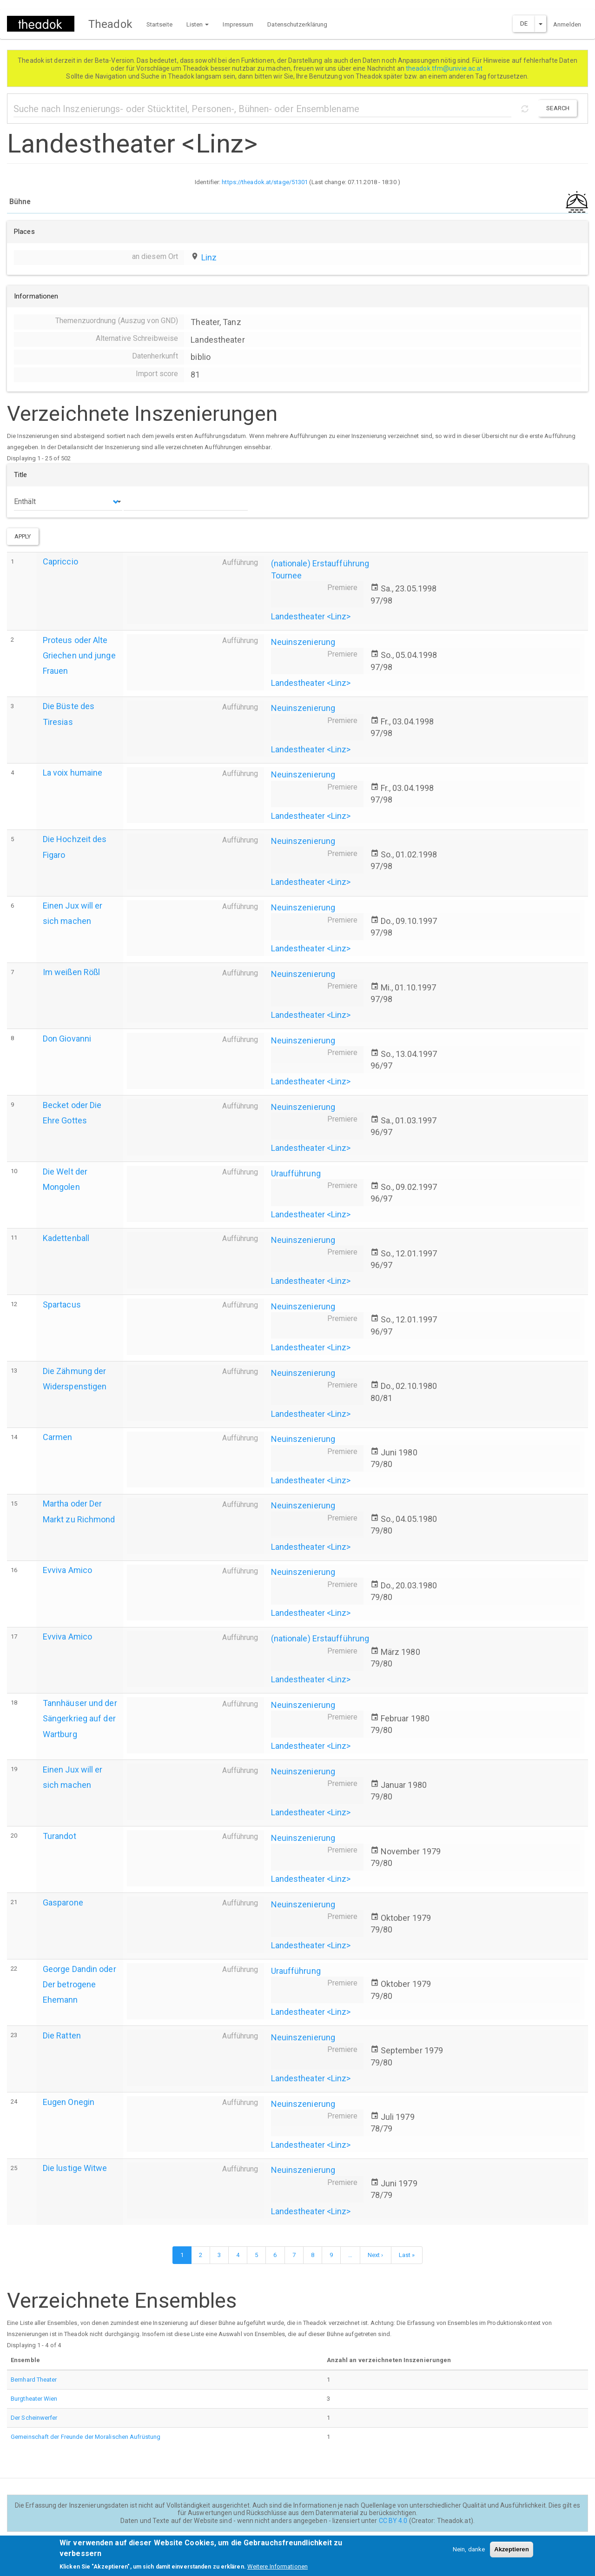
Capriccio (60, 561)
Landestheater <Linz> (311, 616)
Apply (22, 536)
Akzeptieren (511, 2553)
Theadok (110, 24)
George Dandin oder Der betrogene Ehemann (79, 1984)
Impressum (238, 24)
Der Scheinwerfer (34, 2417)
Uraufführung (296, 1173)
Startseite (159, 24)
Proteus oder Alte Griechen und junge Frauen (79, 655)
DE (524, 23)
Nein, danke (469, 2553)
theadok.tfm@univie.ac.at (445, 68)
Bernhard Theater (34, 2379)
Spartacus (62, 1304)
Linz (209, 257)
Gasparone (63, 1902)
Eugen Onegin (68, 2102)
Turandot (59, 1836)
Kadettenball (66, 1238)
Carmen (58, 1437)
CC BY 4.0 (393, 2520)
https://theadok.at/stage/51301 (265, 182)
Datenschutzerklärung (297, 24)
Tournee (286, 575)
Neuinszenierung (303, 642)
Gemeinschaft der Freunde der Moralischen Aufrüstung (85, 2436)
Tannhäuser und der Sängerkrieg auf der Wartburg (80, 1718)
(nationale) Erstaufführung (320, 563)
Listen (197, 24)
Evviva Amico (67, 1570)
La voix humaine (73, 772)
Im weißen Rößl (71, 972)
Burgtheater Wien (34, 2398)
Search (557, 108)
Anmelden (567, 24)
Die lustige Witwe (75, 2168)
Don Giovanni (67, 1038)
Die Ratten (62, 2035)
